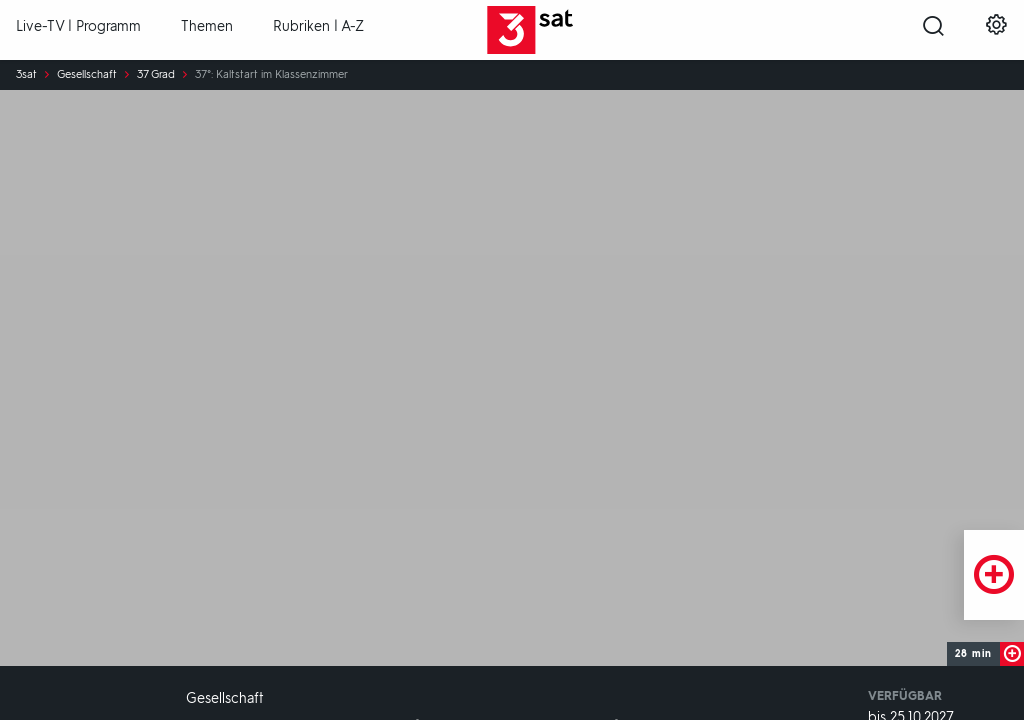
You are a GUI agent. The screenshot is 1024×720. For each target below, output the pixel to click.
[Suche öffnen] (933, 31)
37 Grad (156, 75)
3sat (26, 75)
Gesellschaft (87, 75)
